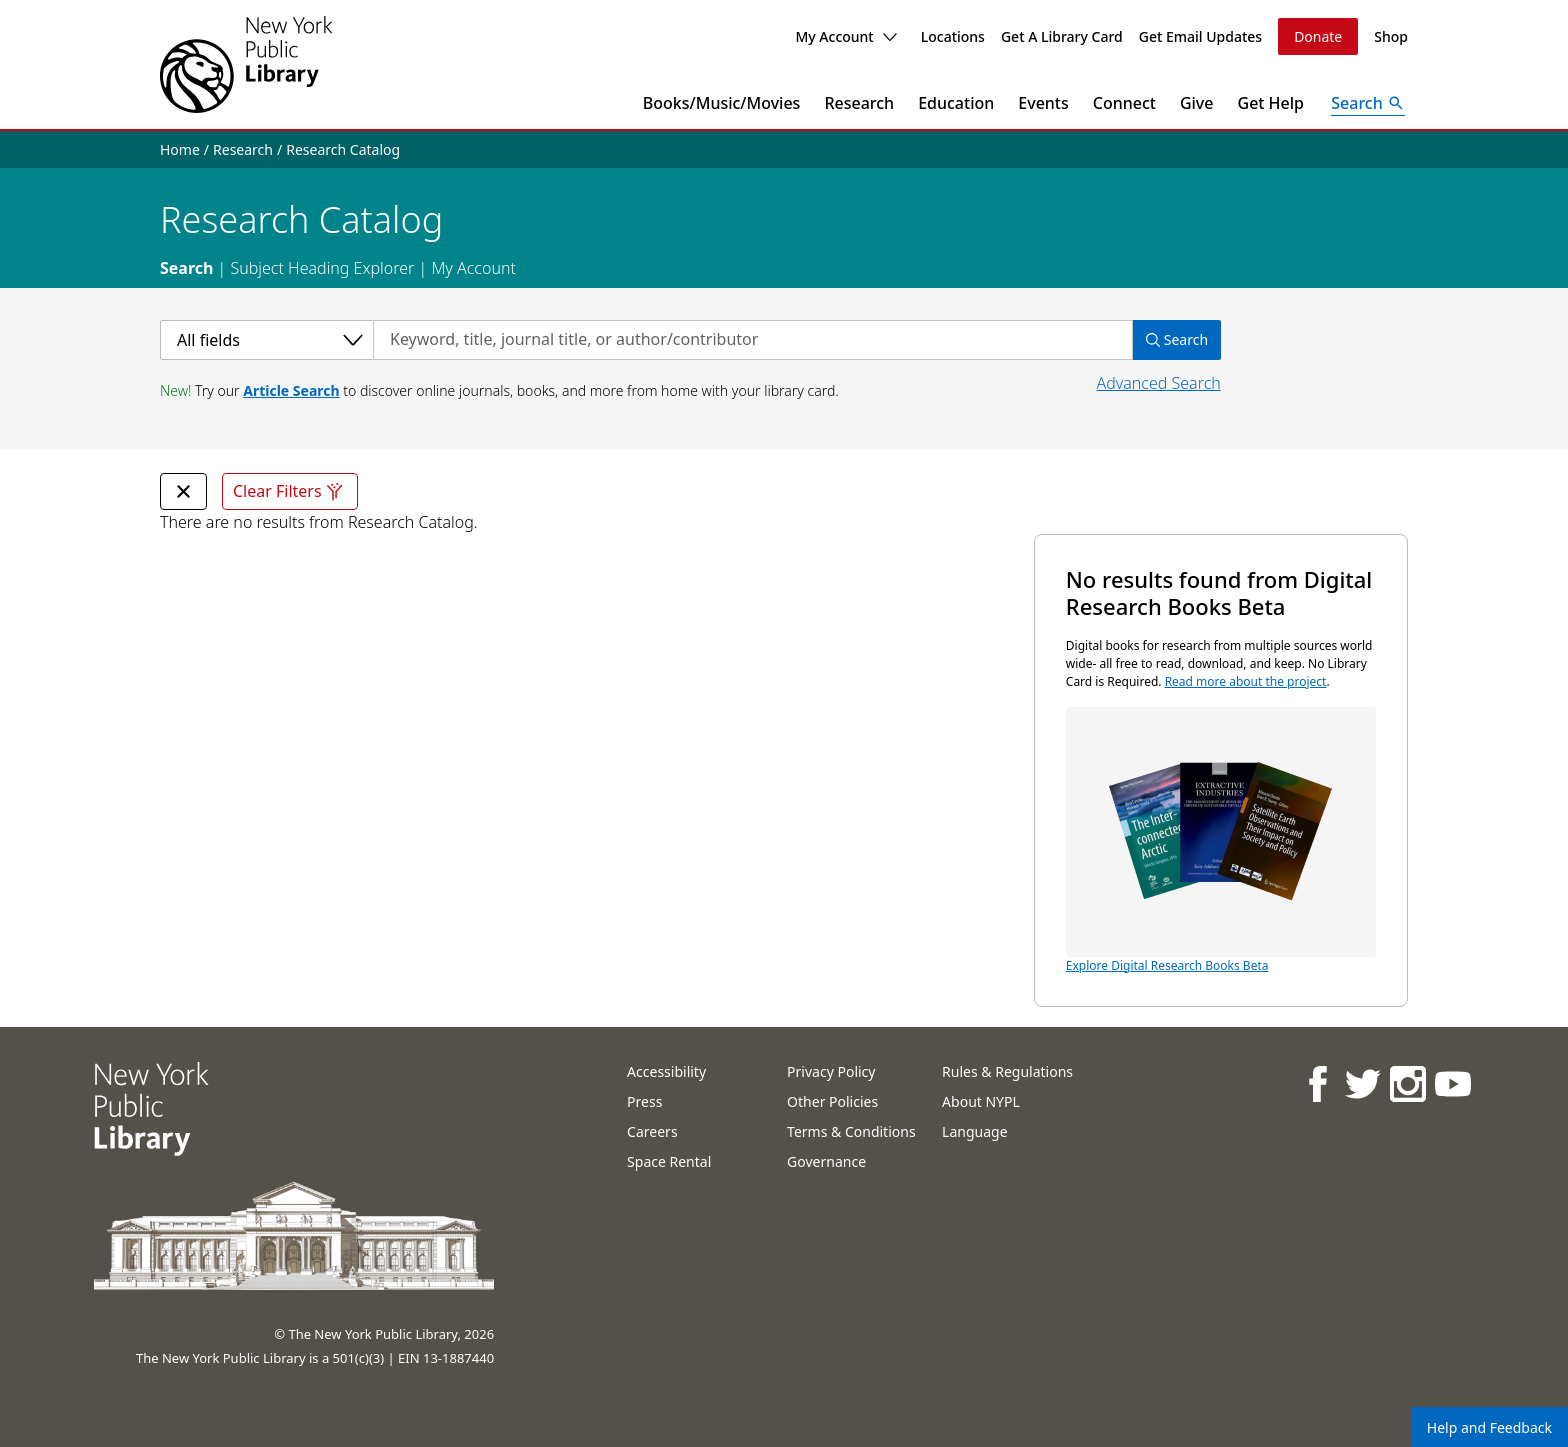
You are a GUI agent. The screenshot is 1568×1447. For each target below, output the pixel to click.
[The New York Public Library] (246, 64)
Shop (1391, 36)
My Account (845, 36)
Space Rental (669, 1161)
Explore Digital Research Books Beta (1221, 840)
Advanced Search (1158, 383)
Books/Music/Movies (722, 103)
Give (1197, 103)
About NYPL (981, 1101)
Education (956, 103)
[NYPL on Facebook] (1316, 1083)
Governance (826, 1161)
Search (186, 268)
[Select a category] (266, 340)
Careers (652, 1131)
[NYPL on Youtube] (1451, 1083)
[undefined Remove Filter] (183, 491)
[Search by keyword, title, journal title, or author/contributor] (753, 340)
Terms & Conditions (851, 1131)
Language (974, 1131)
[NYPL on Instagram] (1406, 1083)
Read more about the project (1246, 681)
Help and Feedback (1489, 1427)
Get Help (1271, 103)
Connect (1124, 103)
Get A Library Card (1062, 36)
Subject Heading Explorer (322, 268)
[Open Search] (1368, 103)
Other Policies (832, 1101)
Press (644, 1101)
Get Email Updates (1200, 36)
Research (859, 103)
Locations (953, 36)
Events (1043, 103)
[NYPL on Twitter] (1361, 1083)
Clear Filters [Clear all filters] (290, 491)
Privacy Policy (831, 1071)
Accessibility (666, 1071)
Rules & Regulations (1007, 1071)
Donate (1318, 36)
